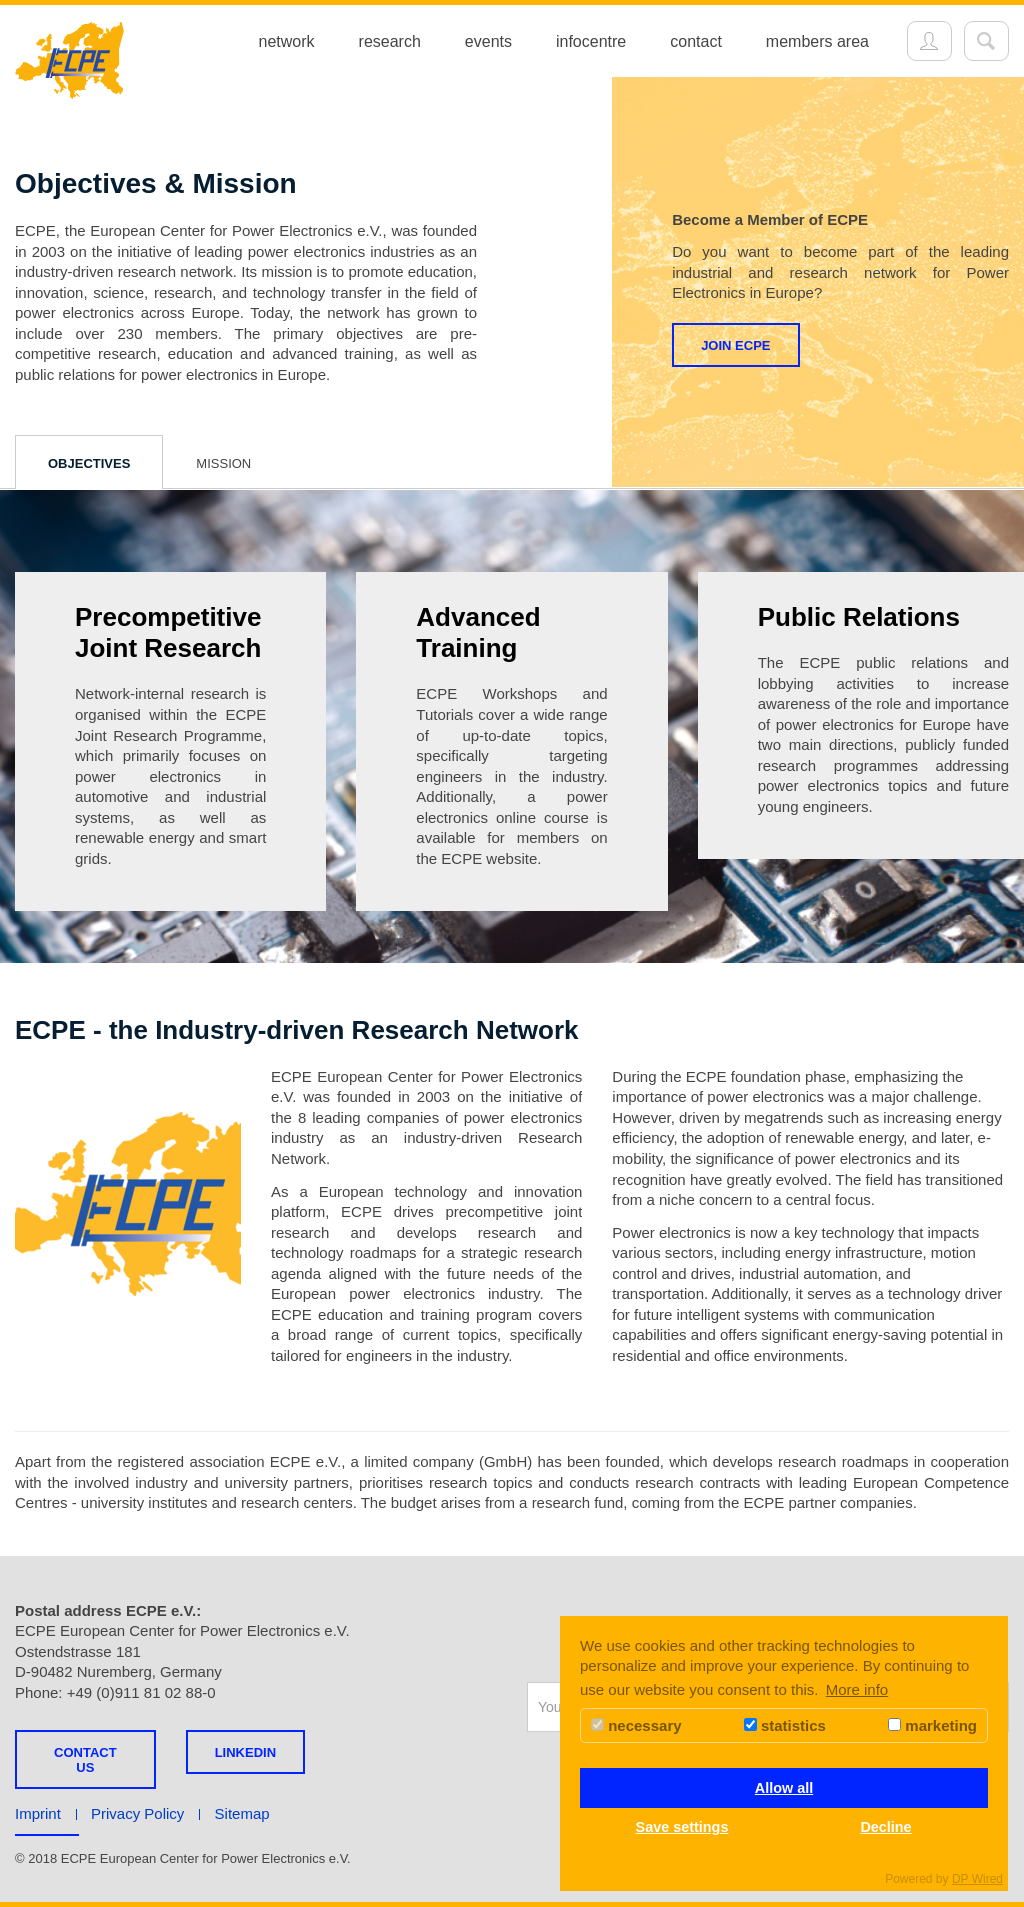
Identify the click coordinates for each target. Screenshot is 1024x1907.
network (287, 41)
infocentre (591, 41)
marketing (932, 1725)
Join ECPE (735, 345)
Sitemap (242, 1813)
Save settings (682, 1827)
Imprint (38, 1813)
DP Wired (977, 1879)
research (390, 41)
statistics (785, 1725)
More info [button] (857, 1689)
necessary (636, 1725)
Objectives (89, 463)
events (488, 41)
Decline (885, 1827)
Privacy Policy (137, 1813)
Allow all (784, 1788)
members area (817, 41)
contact (696, 41)
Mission (223, 463)
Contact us (85, 1760)
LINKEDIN (245, 1752)
